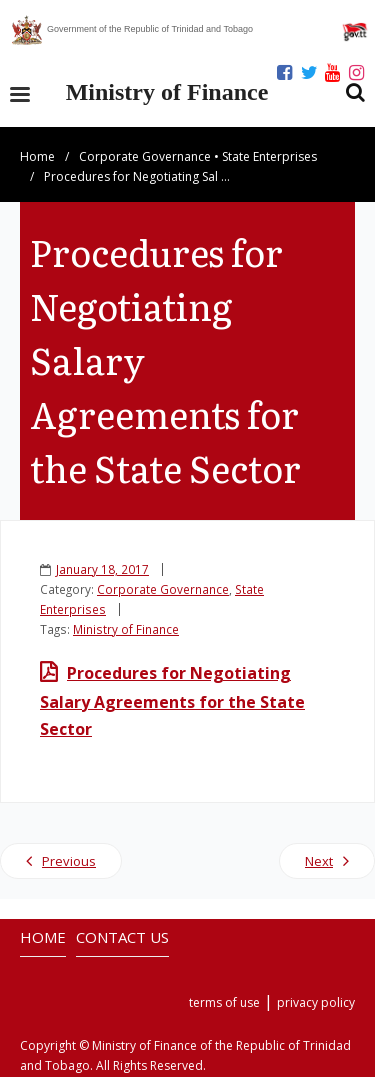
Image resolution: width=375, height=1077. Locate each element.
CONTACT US (122, 937)
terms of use (224, 1002)
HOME (43, 937)
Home (37, 156)
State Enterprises (269, 156)
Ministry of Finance (126, 629)
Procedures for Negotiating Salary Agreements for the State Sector (172, 701)
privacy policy (316, 1002)
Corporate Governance (145, 156)
